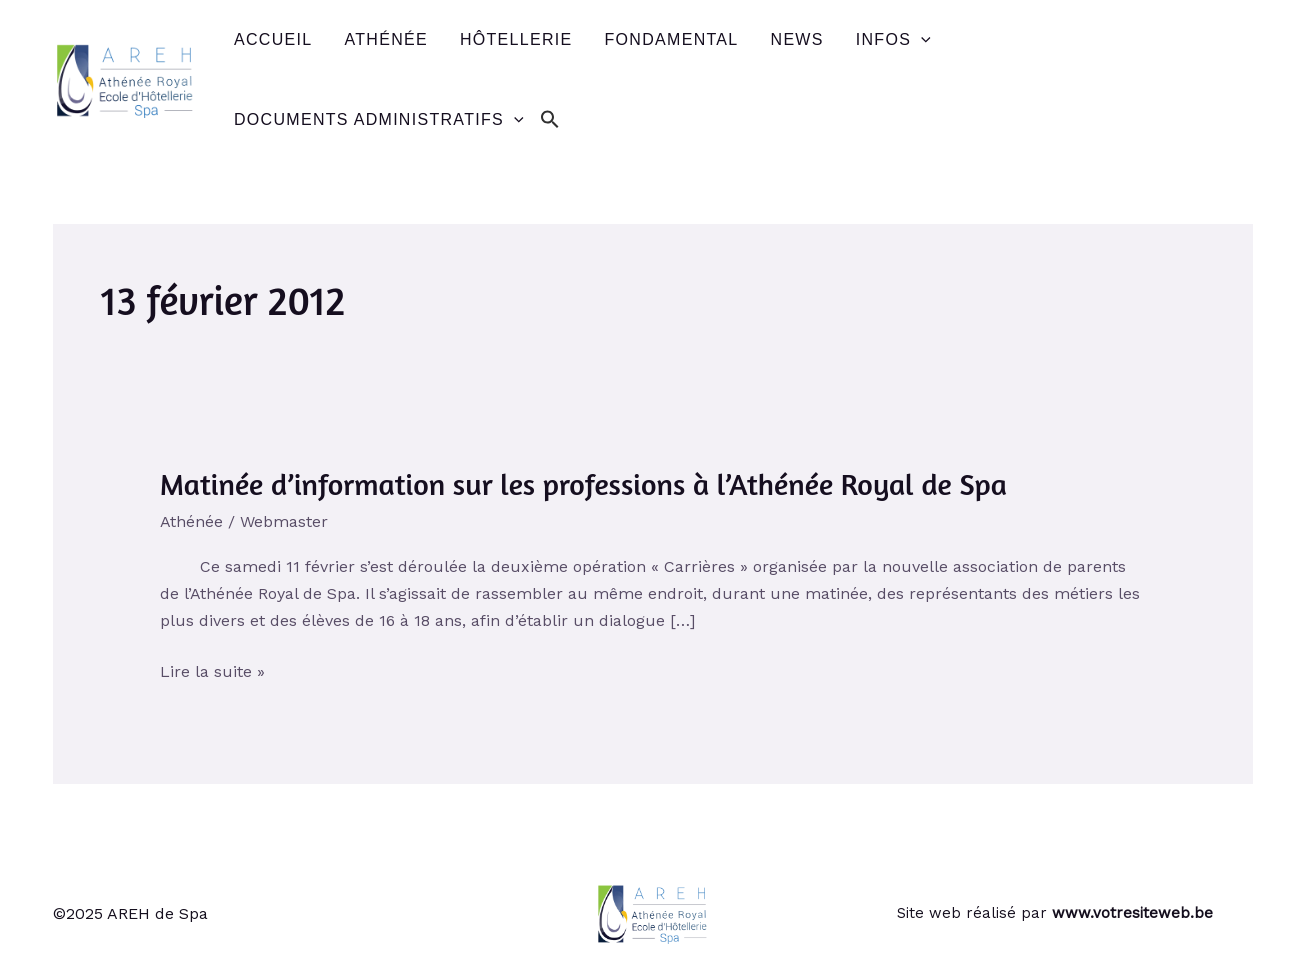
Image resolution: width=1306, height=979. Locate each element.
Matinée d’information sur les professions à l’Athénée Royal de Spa (583, 484)
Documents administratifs (379, 120)
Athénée (385, 39)
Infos (893, 40)
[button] (550, 120)
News (797, 39)
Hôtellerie (516, 39)
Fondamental (672, 39)
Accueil (273, 39)
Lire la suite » (212, 671)
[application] (921, 40)
